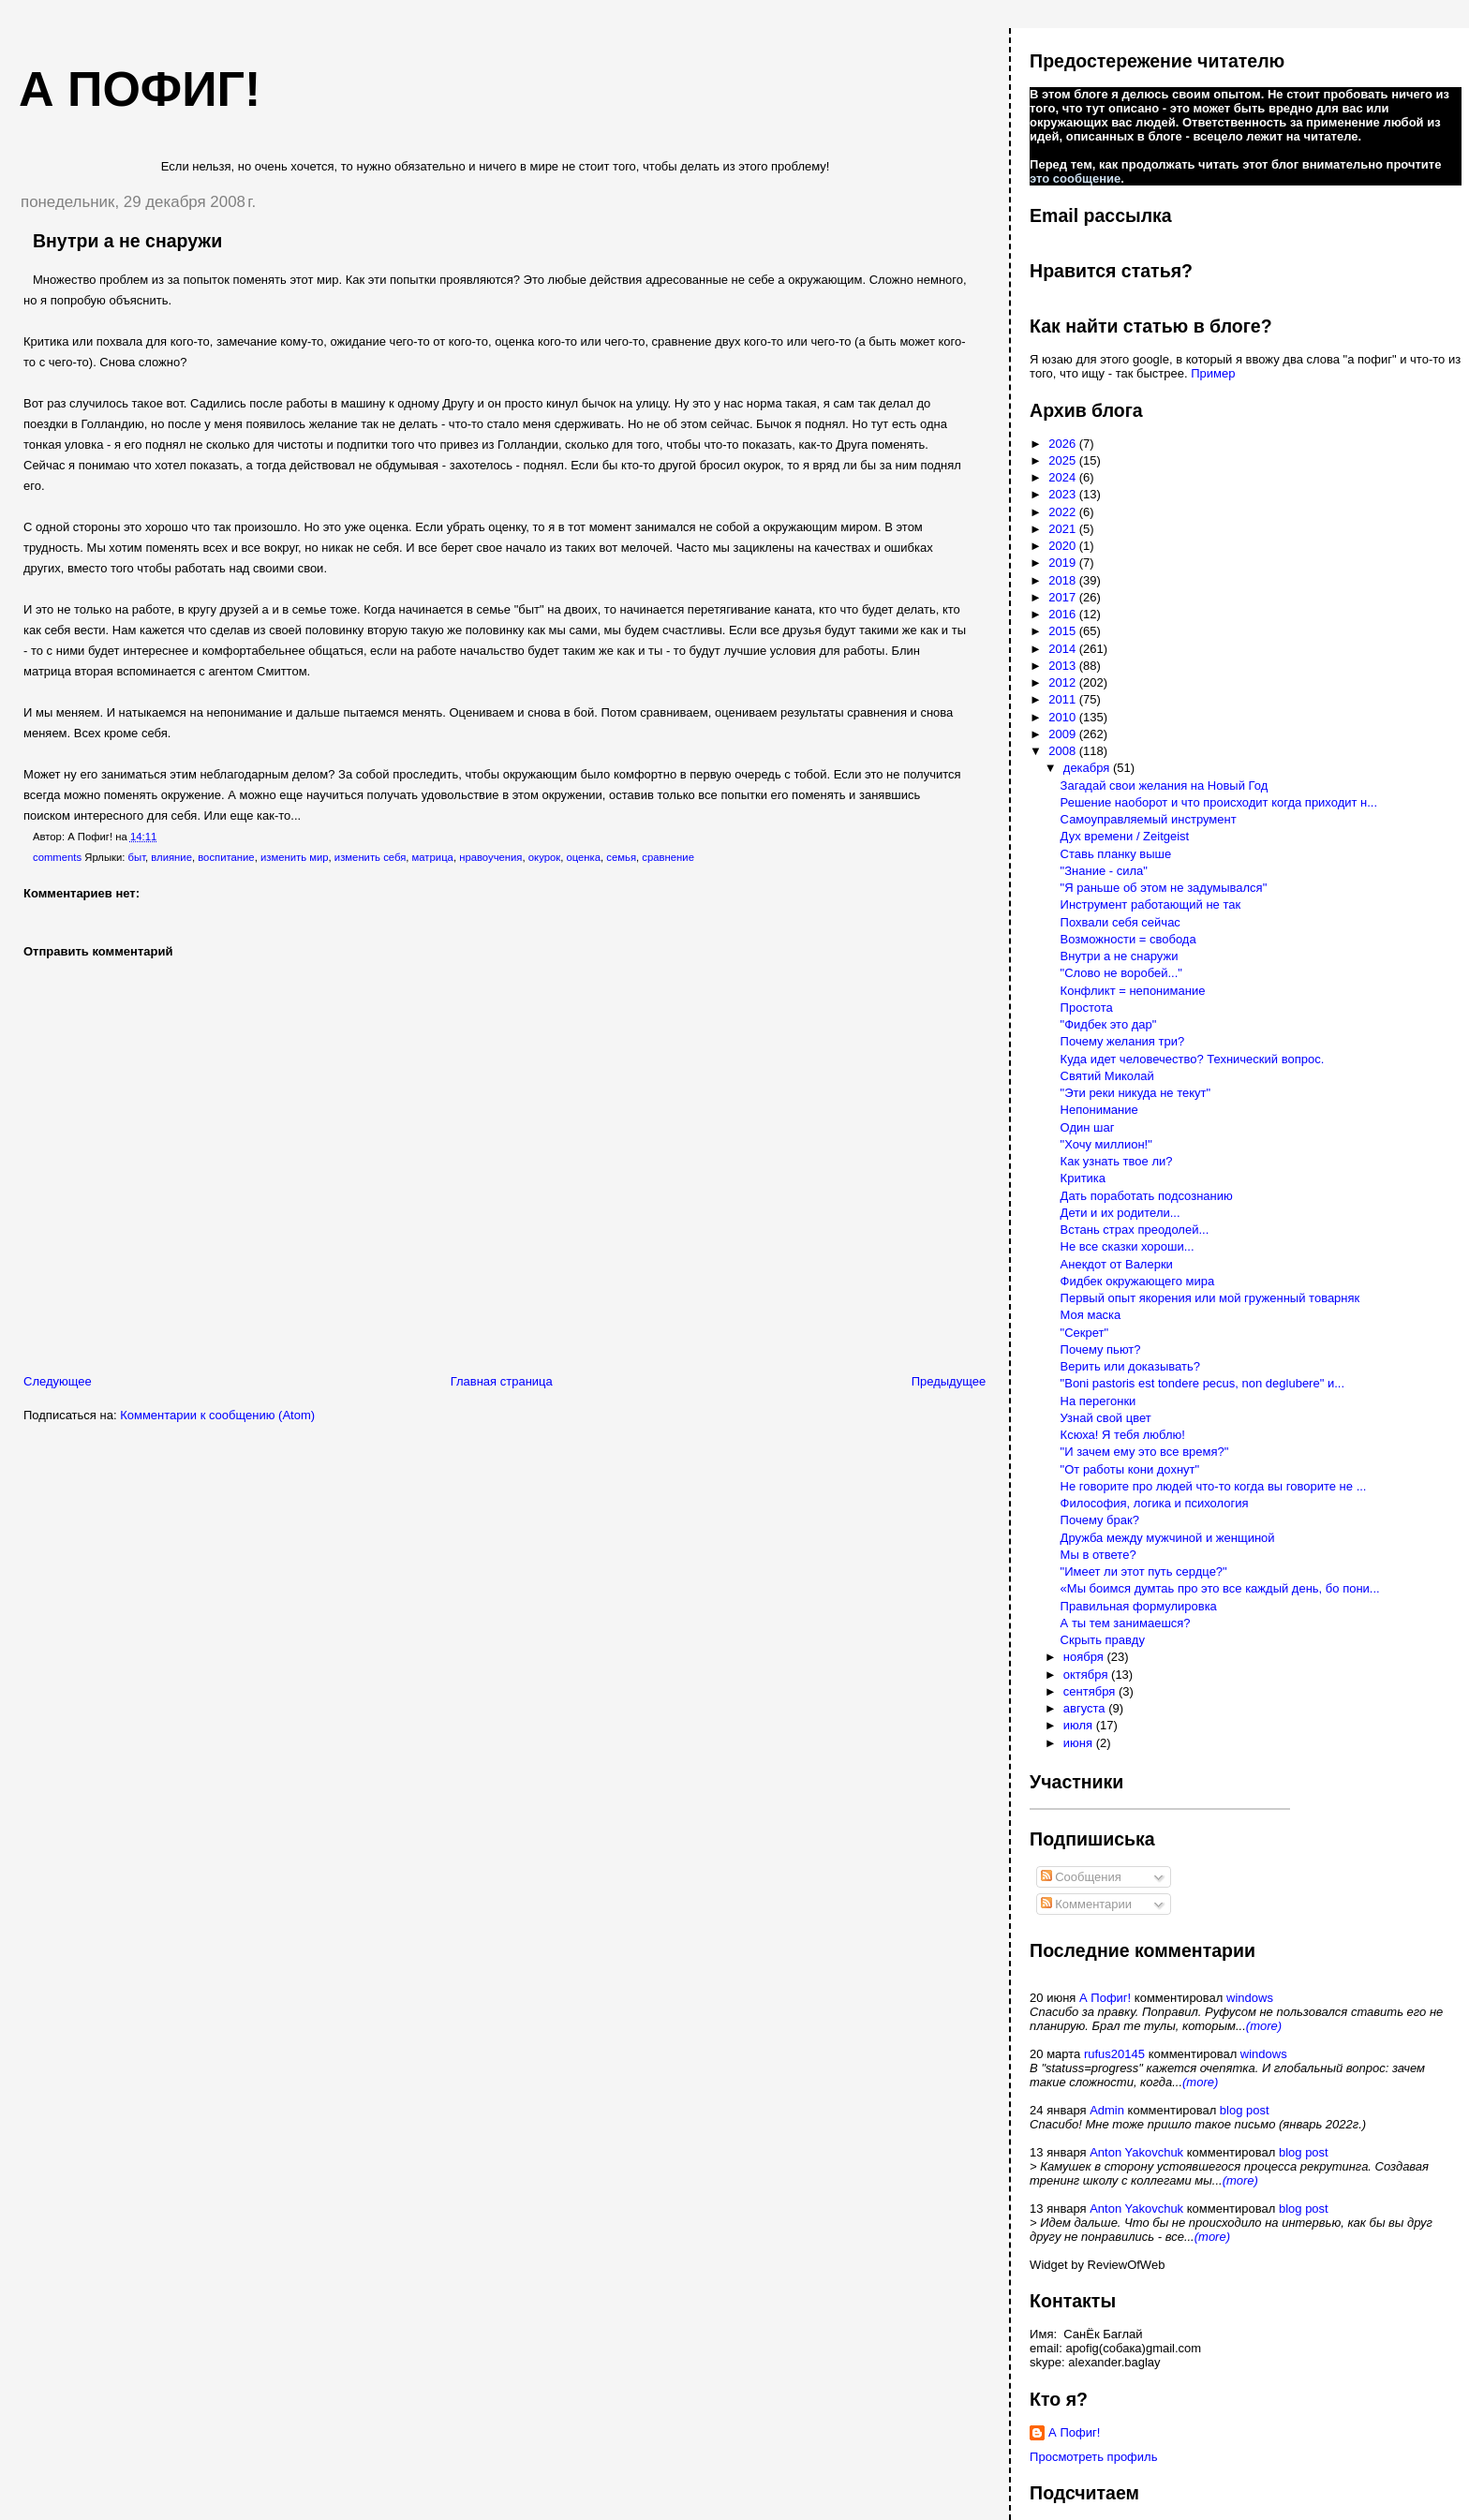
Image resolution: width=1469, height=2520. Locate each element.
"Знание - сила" (1104, 871)
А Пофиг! (1105, 1998)
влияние (171, 857)
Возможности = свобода (1128, 939)
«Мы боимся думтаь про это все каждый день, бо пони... (1220, 1588)
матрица (432, 857)
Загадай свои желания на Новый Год (1165, 785)
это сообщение (1075, 178)
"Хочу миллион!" (1106, 1144)
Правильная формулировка (1139, 1606)
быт (137, 857)
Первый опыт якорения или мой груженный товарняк (1210, 1298)
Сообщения (1081, 1877)
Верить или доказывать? (1130, 1366)
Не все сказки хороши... (1127, 1246)
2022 (1063, 512)
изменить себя (370, 857)
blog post (1244, 2110)
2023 (1063, 494)
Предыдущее (949, 1381)
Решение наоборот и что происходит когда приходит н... (1219, 802)
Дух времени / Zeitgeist (1125, 836)
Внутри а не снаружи (127, 240)
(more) (1264, 2026)
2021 (1063, 529)
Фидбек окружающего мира (1138, 1281)
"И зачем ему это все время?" (1145, 1452)
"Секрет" (1085, 1333)
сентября (1091, 1691)
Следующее (57, 1381)
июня (1079, 1743)
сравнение (668, 857)
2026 (1063, 444)
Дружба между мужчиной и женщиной (1168, 1538)
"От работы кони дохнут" (1130, 1469)
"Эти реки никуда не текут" (1136, 1093)
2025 (1063, 460)
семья (621, 857)
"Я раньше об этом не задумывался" (1164, 888)
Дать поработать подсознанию (1147, 1196)
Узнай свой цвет (1106, 1418)
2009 (1063, 734)
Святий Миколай (1107, 1076)
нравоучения (490, 857)
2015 (1063, 631)
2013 (1063, 666)
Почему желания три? (1123, 1041)
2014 (1063, 649)
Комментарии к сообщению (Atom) (217, 1415)
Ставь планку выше (1116, 854)
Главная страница (502, 1381)
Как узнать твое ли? (1117, 1161)
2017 (1063, 597)
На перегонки (1098, 1401)
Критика (1083, 1178)
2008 (1063, 751)
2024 (1063, 477)
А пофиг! (139, 89)
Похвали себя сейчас (1120, 922)
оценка (583, 857)
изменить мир (294, 857)
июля (1079, 1725)
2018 (1063, 580)
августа (1085, 1708)
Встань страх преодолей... (1135, 1230)
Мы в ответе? (1098, 1555)
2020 (1063, 546)
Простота (1087, 1008)
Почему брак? (1100, 1520)
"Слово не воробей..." (1121, 973)
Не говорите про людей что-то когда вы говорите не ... (1214, 1486)
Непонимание (1099, 1110)
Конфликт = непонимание (1133, 991)
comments (57, 857)
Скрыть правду (1103, 1640)
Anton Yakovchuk (1136, 2152)
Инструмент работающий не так (1151, 904)
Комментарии (1087, 1904)
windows (1249, 1998)
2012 (1063, 682)
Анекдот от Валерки (1117, 1264)
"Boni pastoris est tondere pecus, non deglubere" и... (1202, 1383)
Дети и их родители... (1120, 1213)
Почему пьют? (1101, 1349)
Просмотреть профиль (1093, 2457)
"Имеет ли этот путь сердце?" (1144, 1571)
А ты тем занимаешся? (1126, 1623)
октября (1087, 1675)
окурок (544, 857)
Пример (1213, 373)
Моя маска (1091, 1315)
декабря (1088, 768)
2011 (1063, 699)
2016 (1063, 614)
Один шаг (1088, 1127)
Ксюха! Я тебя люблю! (1123, 1435)
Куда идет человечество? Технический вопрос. (1193, 1059)
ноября (1085, 1657)
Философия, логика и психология (1155, 1503)
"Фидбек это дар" (1109, 1024)
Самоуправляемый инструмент (1149, 819)
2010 (1063, 717)
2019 (1063, 563)
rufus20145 (1114, 2054)
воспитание (226, 857)
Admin (1107, 2110)
